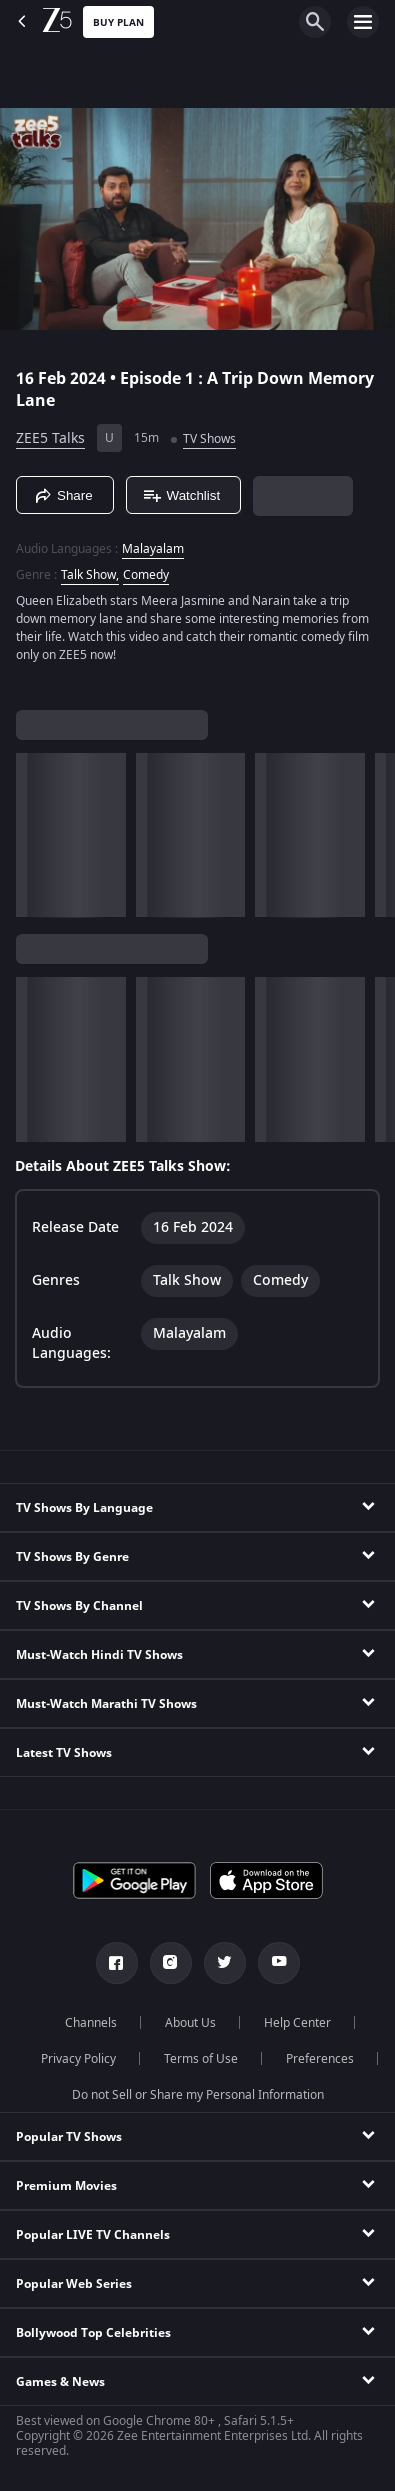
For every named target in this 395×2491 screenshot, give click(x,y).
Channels (91, 2023)
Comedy (146, 575)
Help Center (297, 2023)
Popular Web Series (74, 2284)
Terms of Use (201, 2059)
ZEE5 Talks (50, 438)
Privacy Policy (78, 2059)
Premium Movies (66, 2186)
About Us (190, 2023)
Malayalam (153, 549)
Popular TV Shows (69, 2137)
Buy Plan (118, 22)
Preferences (320, 2059)
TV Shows (209, 439)
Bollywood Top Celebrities (93, 2333)
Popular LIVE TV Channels (93, 2235)
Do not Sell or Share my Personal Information (198, 2095)
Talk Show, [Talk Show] (90, 575)
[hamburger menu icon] (363, 22)
